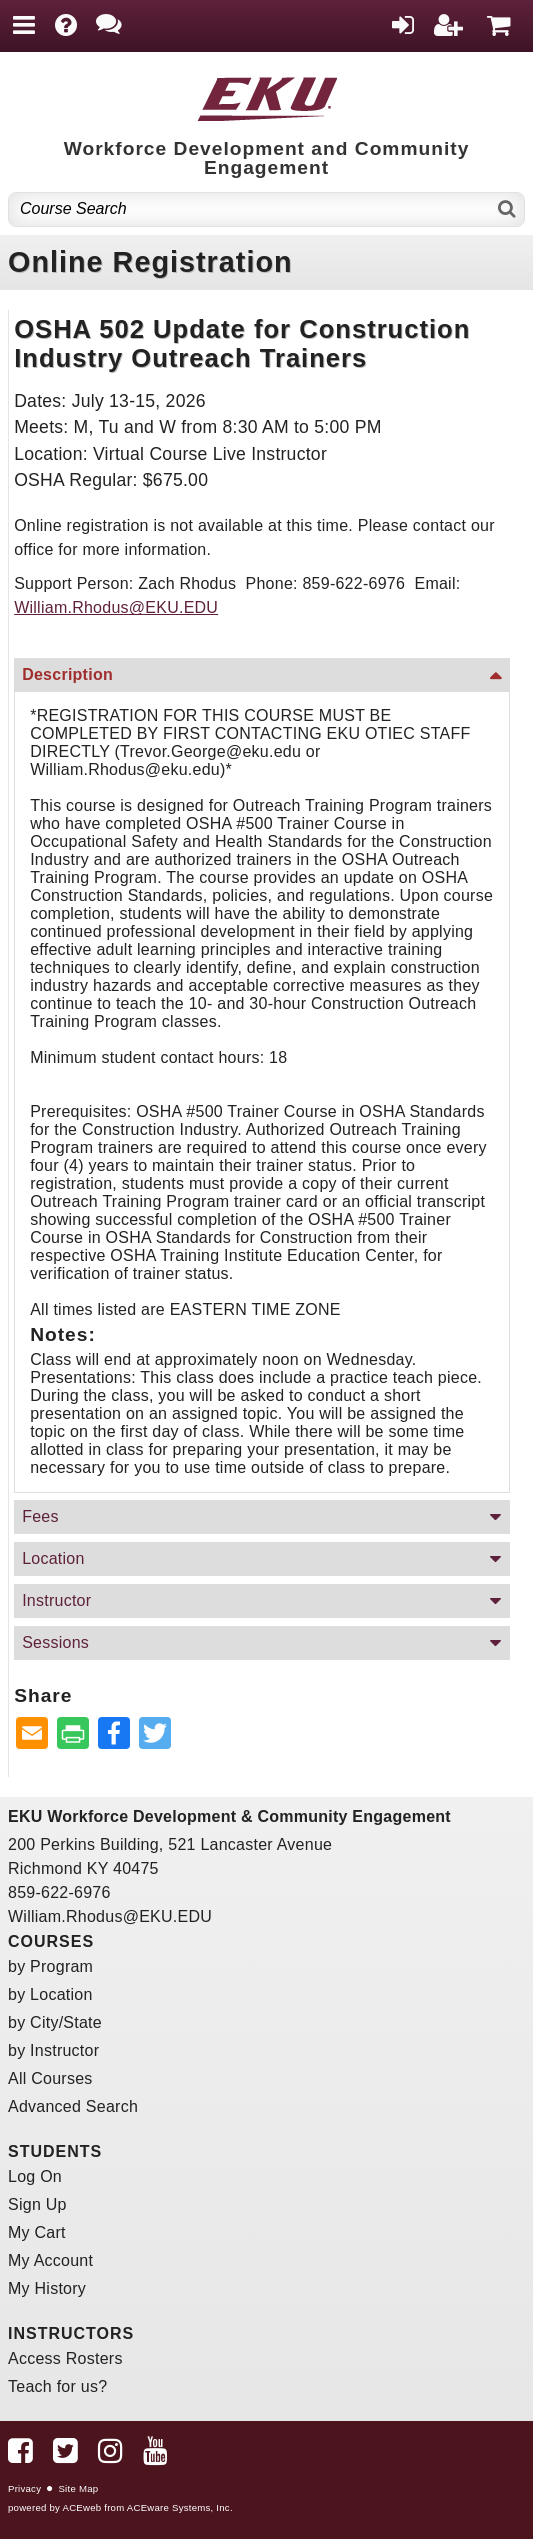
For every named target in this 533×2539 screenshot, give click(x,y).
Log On (35, 2176)
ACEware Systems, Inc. (180, 2507)
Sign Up (37, 2204)
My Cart (37, 2232)
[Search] (507, 209)
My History (47, 2288)
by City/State (55, 2022)
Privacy (24, 2488)
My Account (50, 2260)
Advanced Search (73, 2106)
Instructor (56, 1600)
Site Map (78, 2488)
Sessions (55, 1642)
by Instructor (53, 2050)
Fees (40, 1516)
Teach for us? (57, 2386)
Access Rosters (65, 2358)
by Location (50, 1994)
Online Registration (150, 262)
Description (67, 674)
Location (53, 1558)
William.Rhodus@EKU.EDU (116, 607)
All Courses (50, 2078)
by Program (50, 1966)
